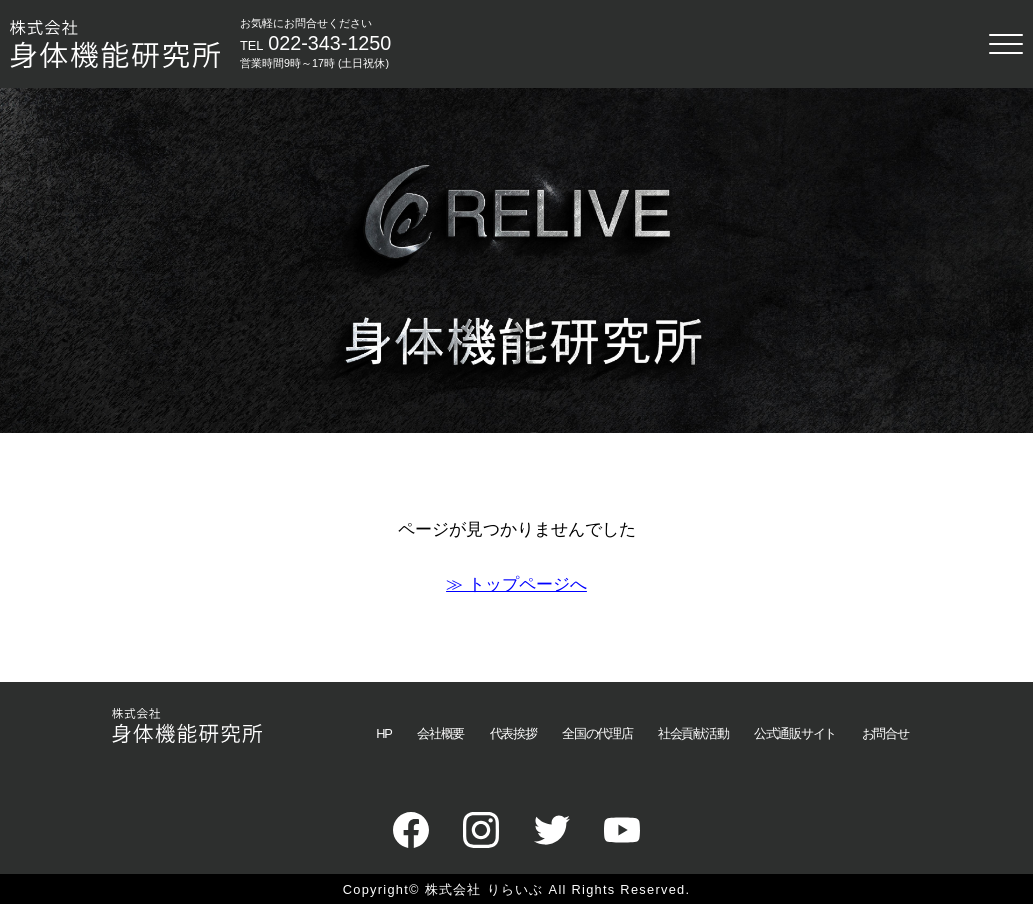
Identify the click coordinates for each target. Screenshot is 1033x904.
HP (383, 733)
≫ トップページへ (516, 584)
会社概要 (440, 733)
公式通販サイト (795, 733)
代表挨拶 (513, 733)
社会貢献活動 (693, 733)
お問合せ (885, 733)
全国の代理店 (597, 733)
